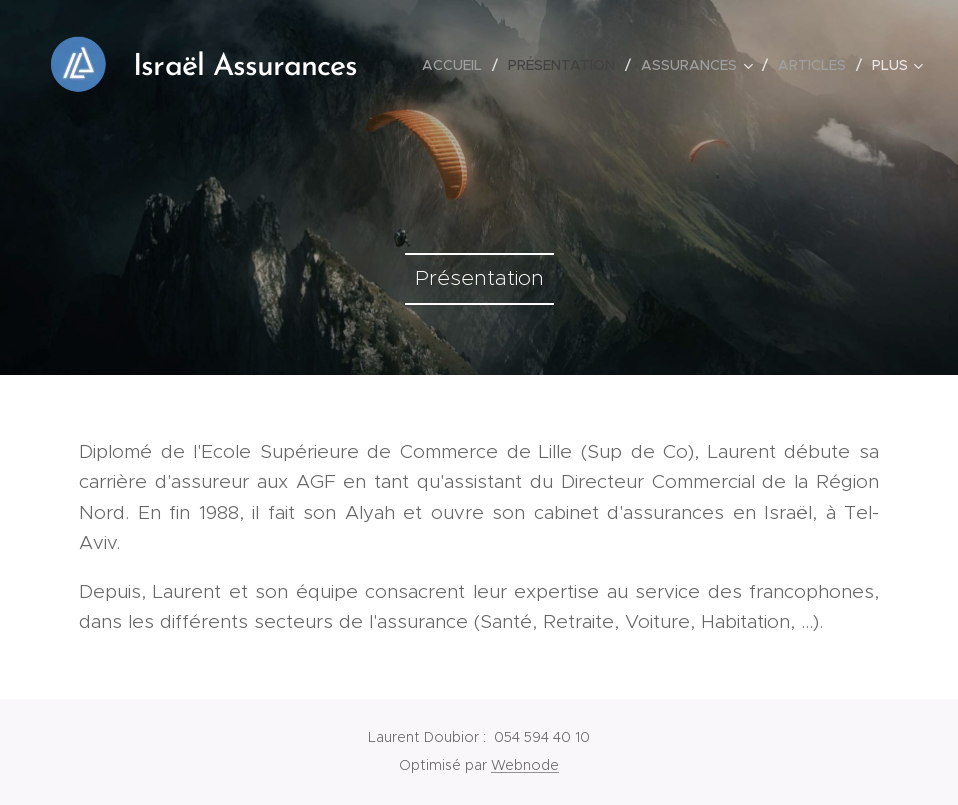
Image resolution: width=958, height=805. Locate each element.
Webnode (525, 765)
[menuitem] (457, 65)
